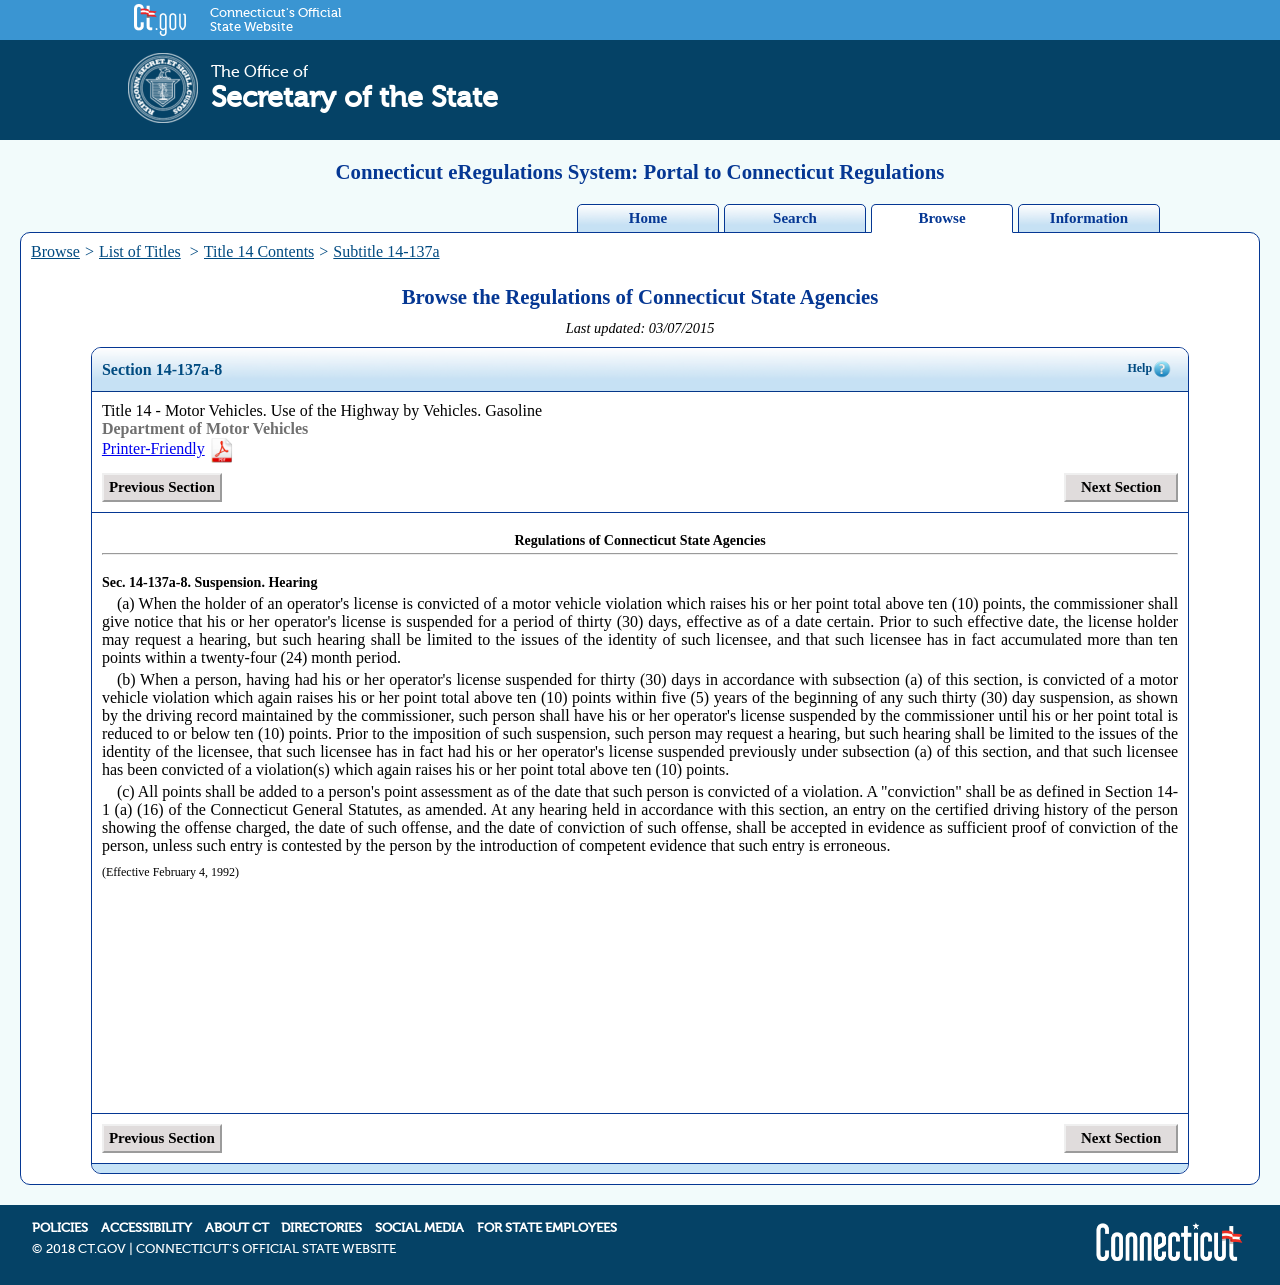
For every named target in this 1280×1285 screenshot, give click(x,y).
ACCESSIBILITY (146, 1228)
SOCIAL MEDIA (419, 1228)
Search (795, 218)
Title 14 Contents (259, 251)
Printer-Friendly (168, 448)
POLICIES (60, 1228)
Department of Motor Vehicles (205, 428)
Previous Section (162, 487)
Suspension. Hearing (255, 582)
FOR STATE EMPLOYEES (547, 1228)
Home (648, 218)
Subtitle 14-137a (386, 251)
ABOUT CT (237, 1228)
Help (1149, 369)
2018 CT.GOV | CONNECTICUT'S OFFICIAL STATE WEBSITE (221, 1249)
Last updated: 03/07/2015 (640, 328)
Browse (941, 218)
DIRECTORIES (321, 1228)
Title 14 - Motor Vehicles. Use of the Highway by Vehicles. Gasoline (322, 410)
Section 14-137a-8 (162, 369)
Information (1089, 218)
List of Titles (140, 251)
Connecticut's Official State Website (275, 20)
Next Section (1121, 487)
